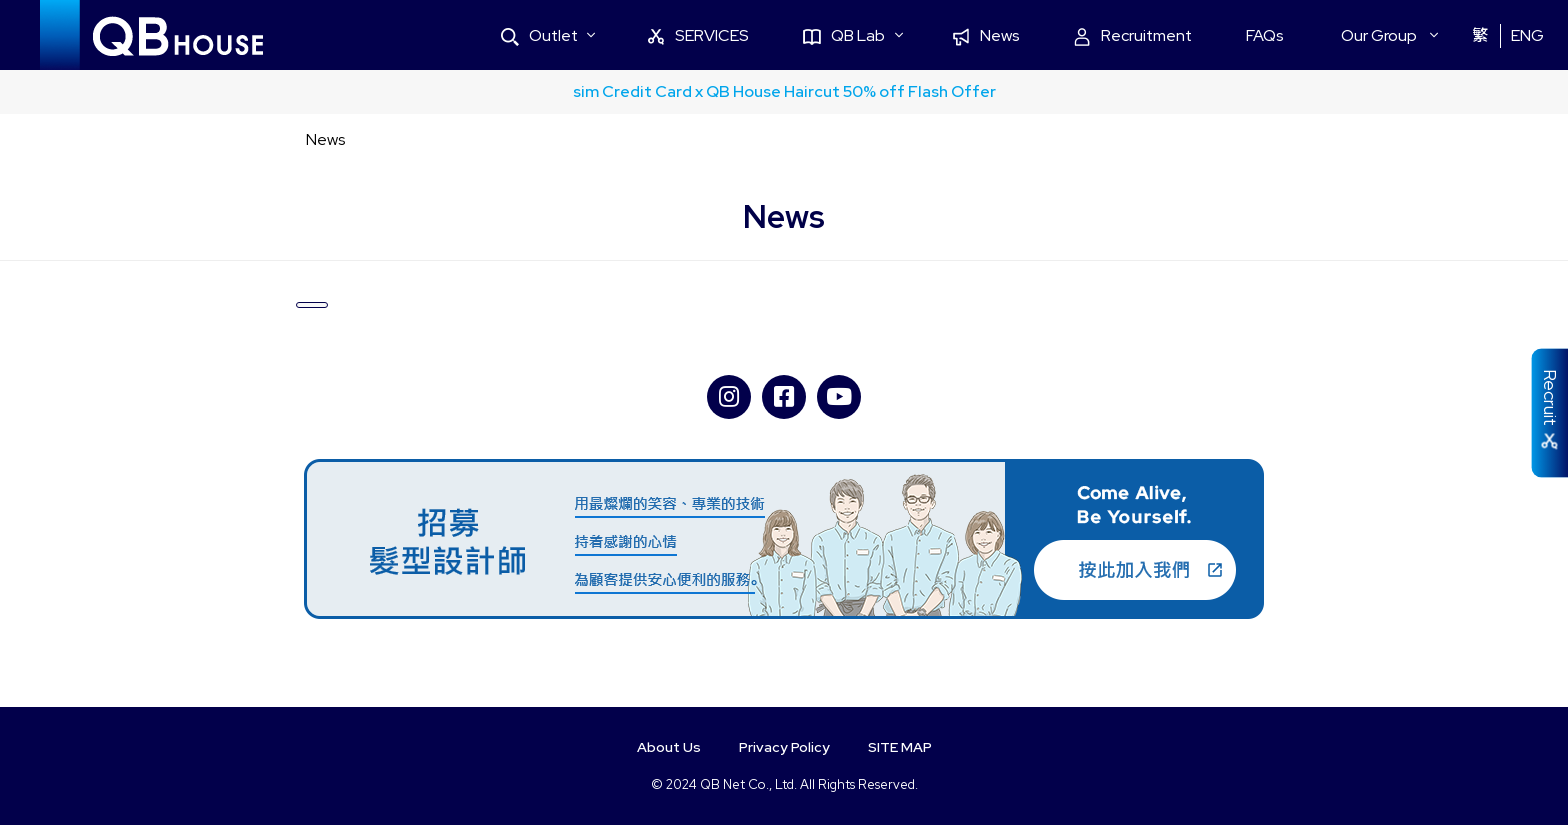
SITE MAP (909, 747)
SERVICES (755, 35)
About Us (660, 747)
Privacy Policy (784, 747)
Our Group (1389, 35)
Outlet (605, 35)
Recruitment (1161, 35)
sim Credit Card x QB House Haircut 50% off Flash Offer (784, 91)
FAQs (1285, 35)
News (1023, 35)
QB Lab (891, 35)
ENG (1528, 35)
